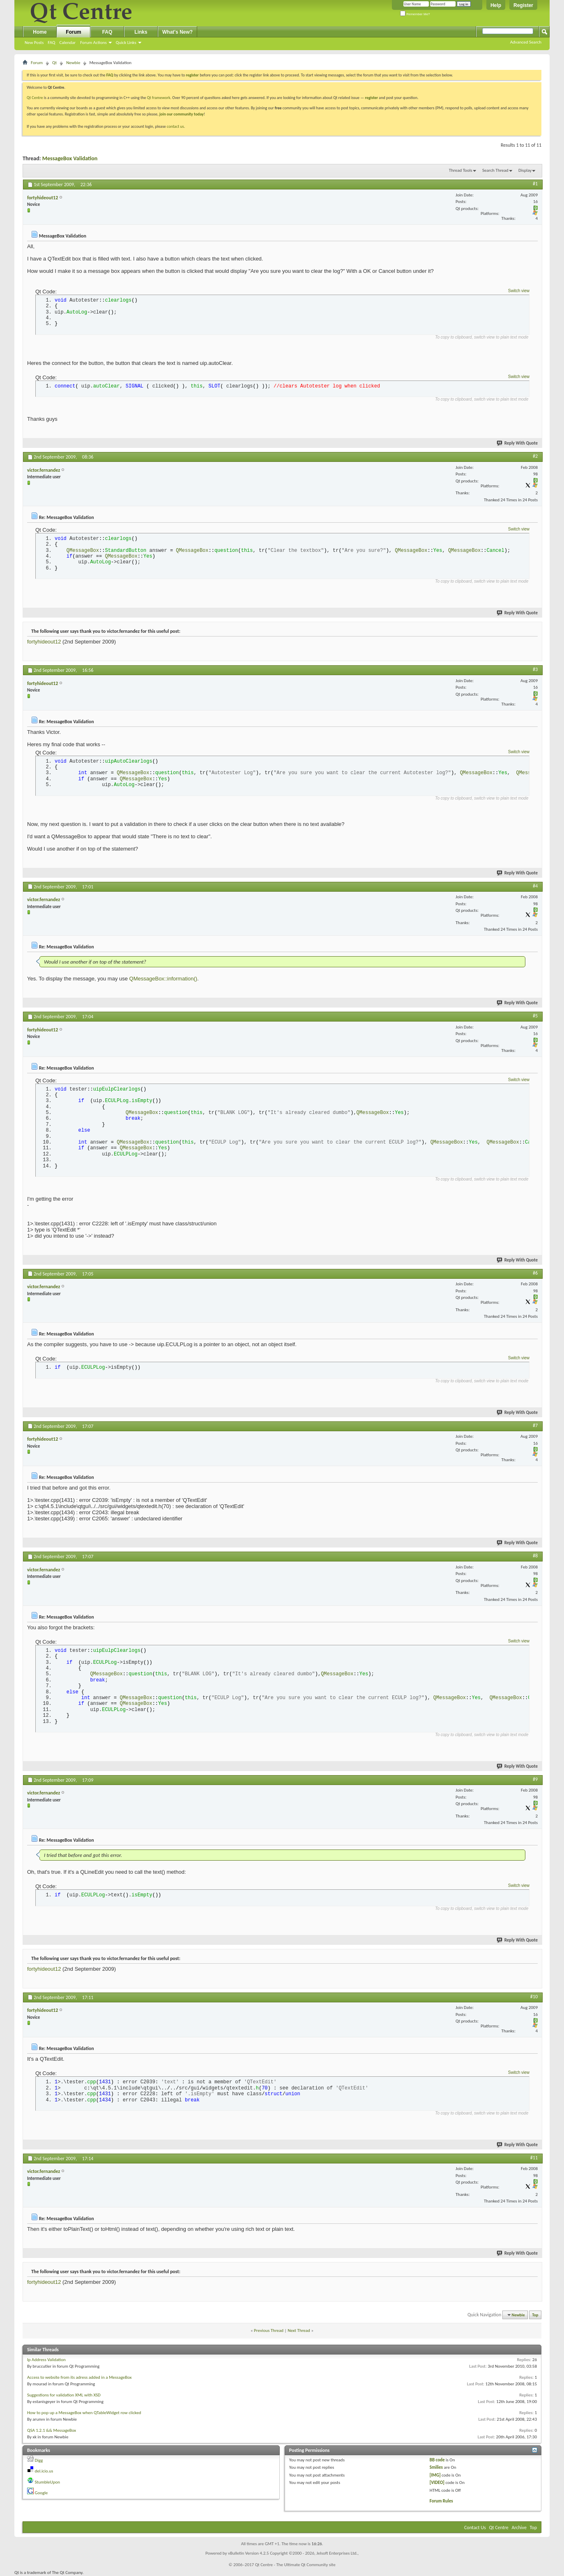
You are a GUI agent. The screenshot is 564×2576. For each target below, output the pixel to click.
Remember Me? (415, 14)
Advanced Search (525, 42)
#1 (535, 184)
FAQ (51, 42)
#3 (535, 669)
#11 (534, 2158)
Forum (73, 32)
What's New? (177, 32)
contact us (175, 126)
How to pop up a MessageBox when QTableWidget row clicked (84, 2412)
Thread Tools (460, 170)
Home (39, 32)
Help (495, 5)
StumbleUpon (47, 2482)
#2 (535, 456)
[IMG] (435, 2475)
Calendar (67, 42)
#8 (535, 1556)
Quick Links (126, 42)
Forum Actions (93, 42)
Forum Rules (441, 2501)
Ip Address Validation (46, 2359)
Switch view (518, 290)
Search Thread (495, 170)
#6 (535, 1273)
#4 (535, 886)
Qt (54, 62)
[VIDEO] (437, 2482)
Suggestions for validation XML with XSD (64, 2395)
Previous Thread (268, 2330)
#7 (535, 1425)
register (371, 97)
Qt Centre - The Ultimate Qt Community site (295, 2564)
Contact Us (475, 2527)
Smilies (436, 2467)
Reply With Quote (517, 443)
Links (140, 32)
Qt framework (158, 97)
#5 (535, 1016)
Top (535, 2315)
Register (523, 5)
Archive (519, 2527)
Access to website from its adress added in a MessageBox (79, 2377)
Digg (39, 2460)
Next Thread (299, 2330)
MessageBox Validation (69, 158)
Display (525, 170)
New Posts (34, 42)
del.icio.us (44, 2471)
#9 (535, 1779)
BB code (437, 2460)
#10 (534, 1996)
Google (41, 2492)
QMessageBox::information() (163, 979)
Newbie (73, 62)
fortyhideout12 (44, 642)
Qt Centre (35, 97)
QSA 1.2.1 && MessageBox (51, 2430)
